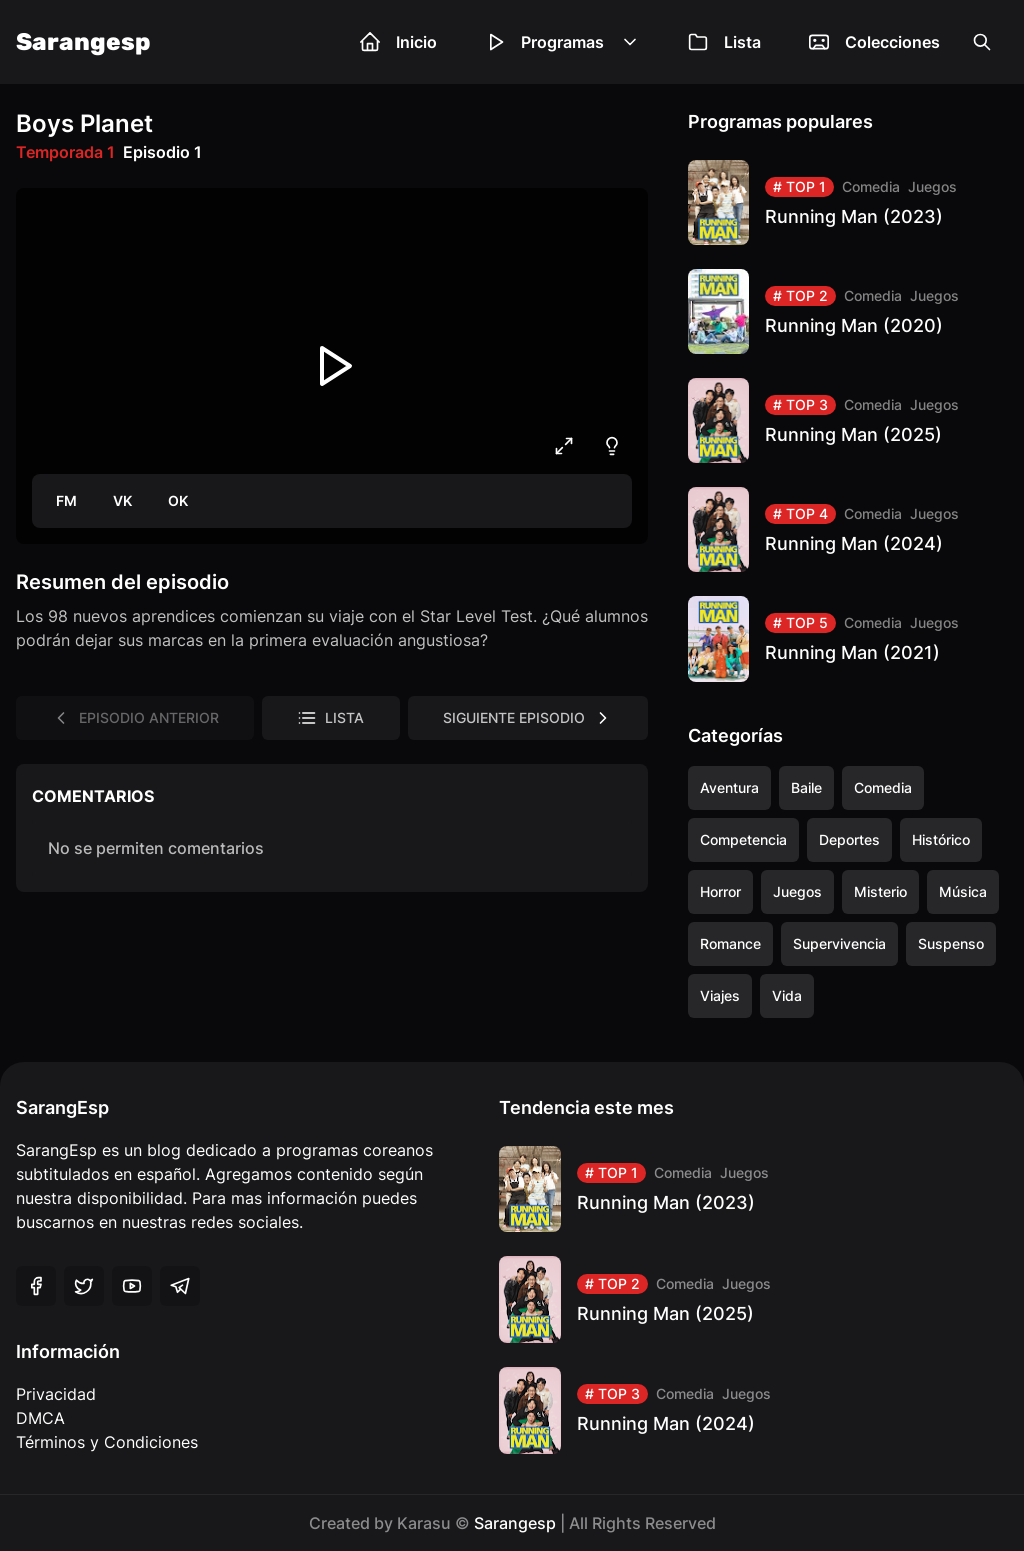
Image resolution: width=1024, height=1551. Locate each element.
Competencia (743, 839)
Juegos (932, 186)
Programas (562, 42)
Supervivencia (839, 943)
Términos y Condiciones (107, 1442)
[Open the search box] (982, 42)
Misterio (880, 891)
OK (178, 500)
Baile (806, 787)
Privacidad (56, 1394)
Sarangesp (83, 42)
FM (66, 500)
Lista (724, 42)
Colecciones (874, 42)
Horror (720, 891)
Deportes (849, 839)
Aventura (729, 787)
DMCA (40, 1418)
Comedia (871, 186)
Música (963, 891)
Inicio (398, 42)
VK (122, 500)
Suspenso (951, 943)
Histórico (941, 839)
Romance (730, 943)
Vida (787, 995)
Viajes (720, 995)
